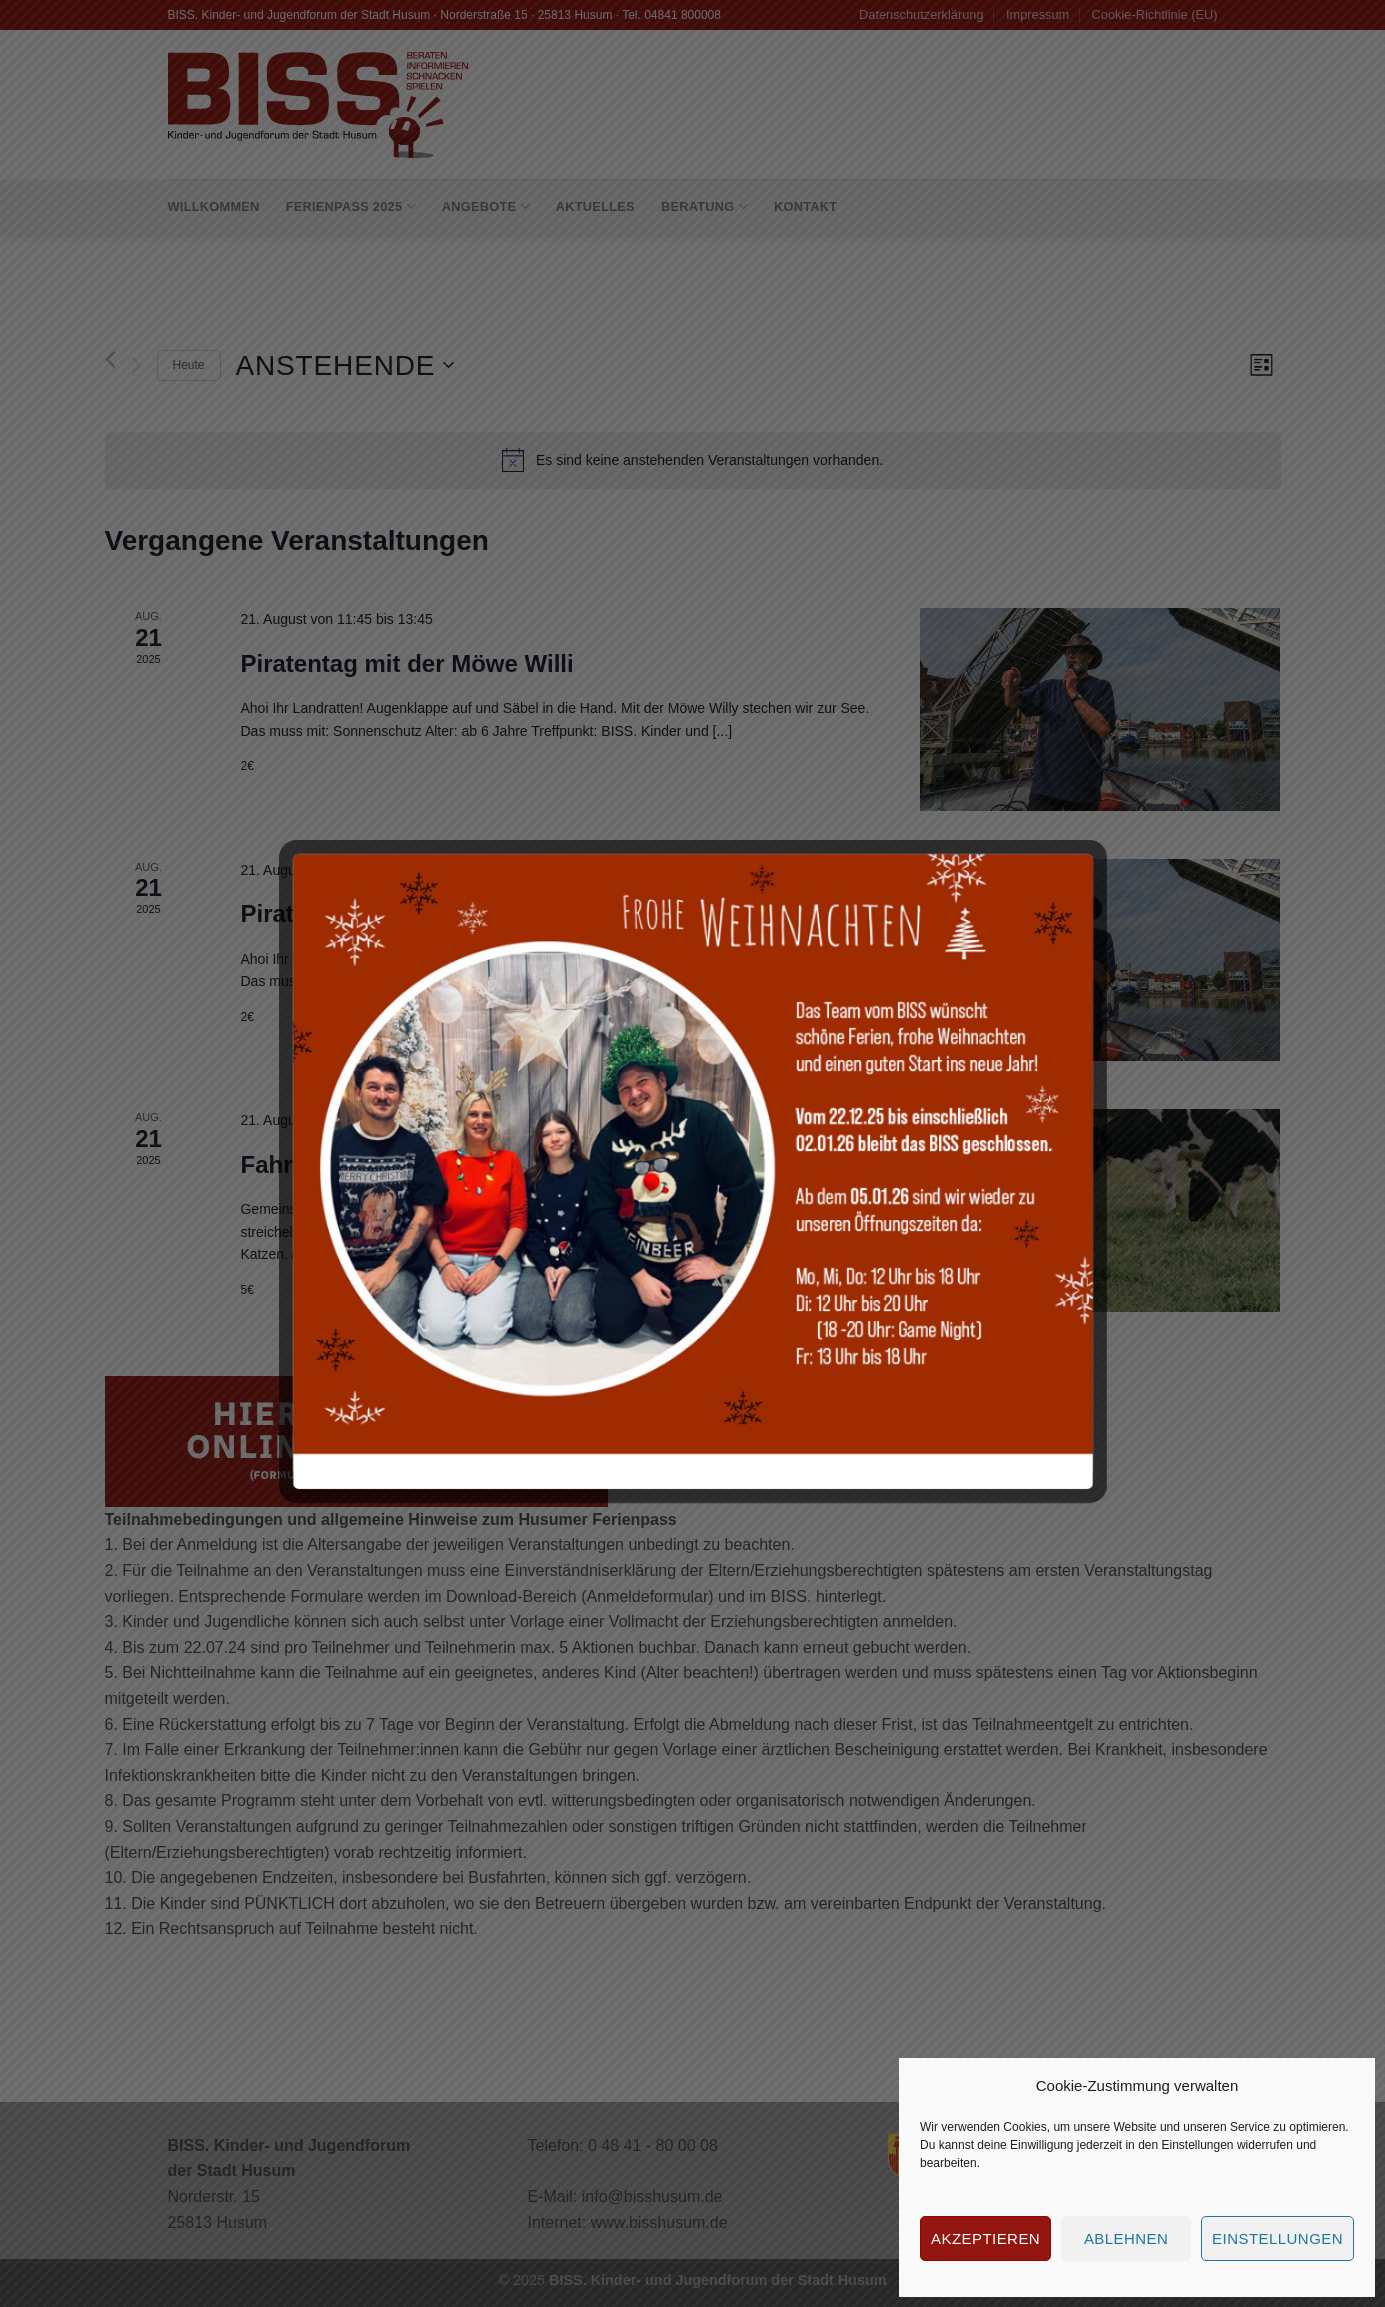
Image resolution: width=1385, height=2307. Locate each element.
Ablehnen (1126, 2238)
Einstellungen (1197, 2145)
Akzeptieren (985, 2238)
